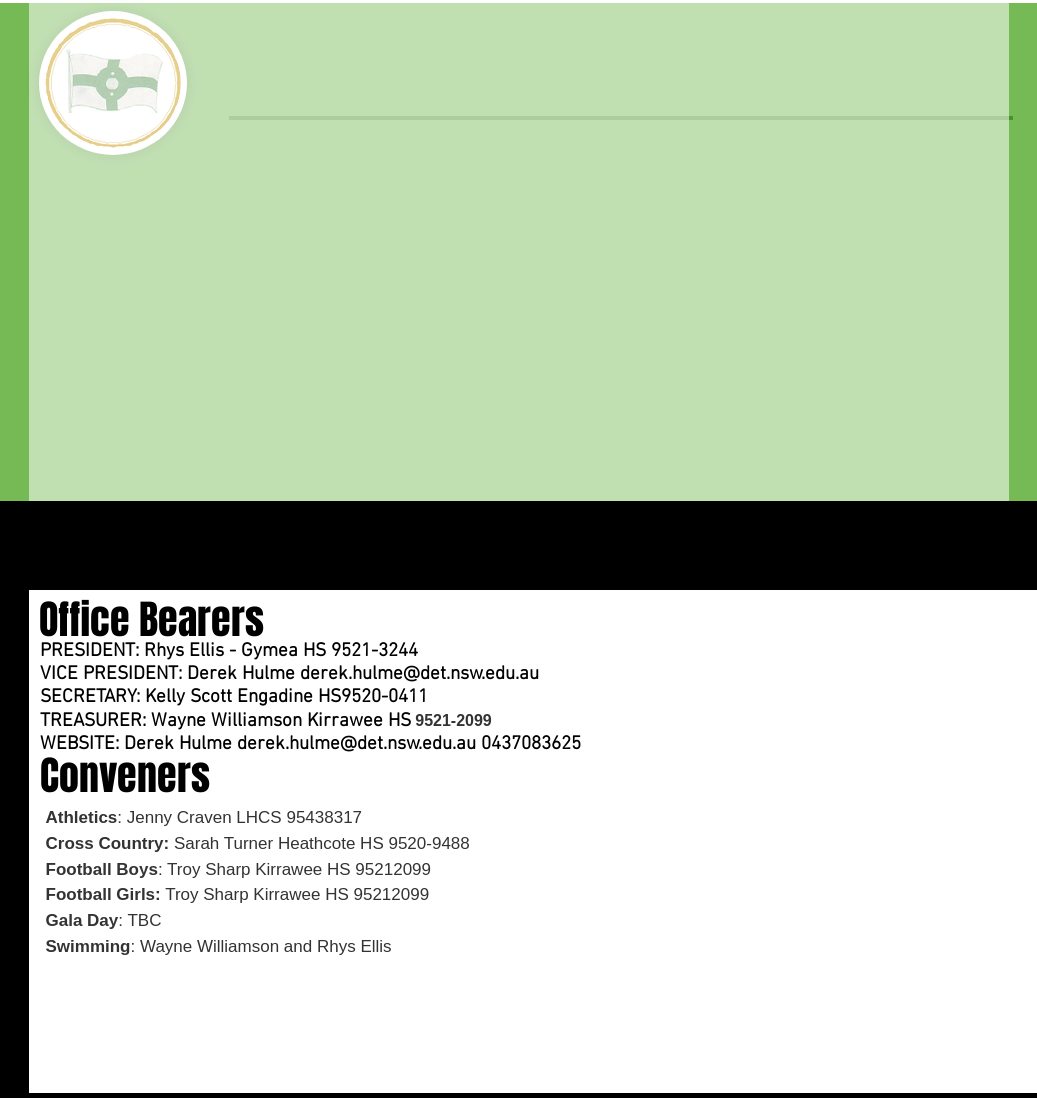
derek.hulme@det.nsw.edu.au (419, 674)
